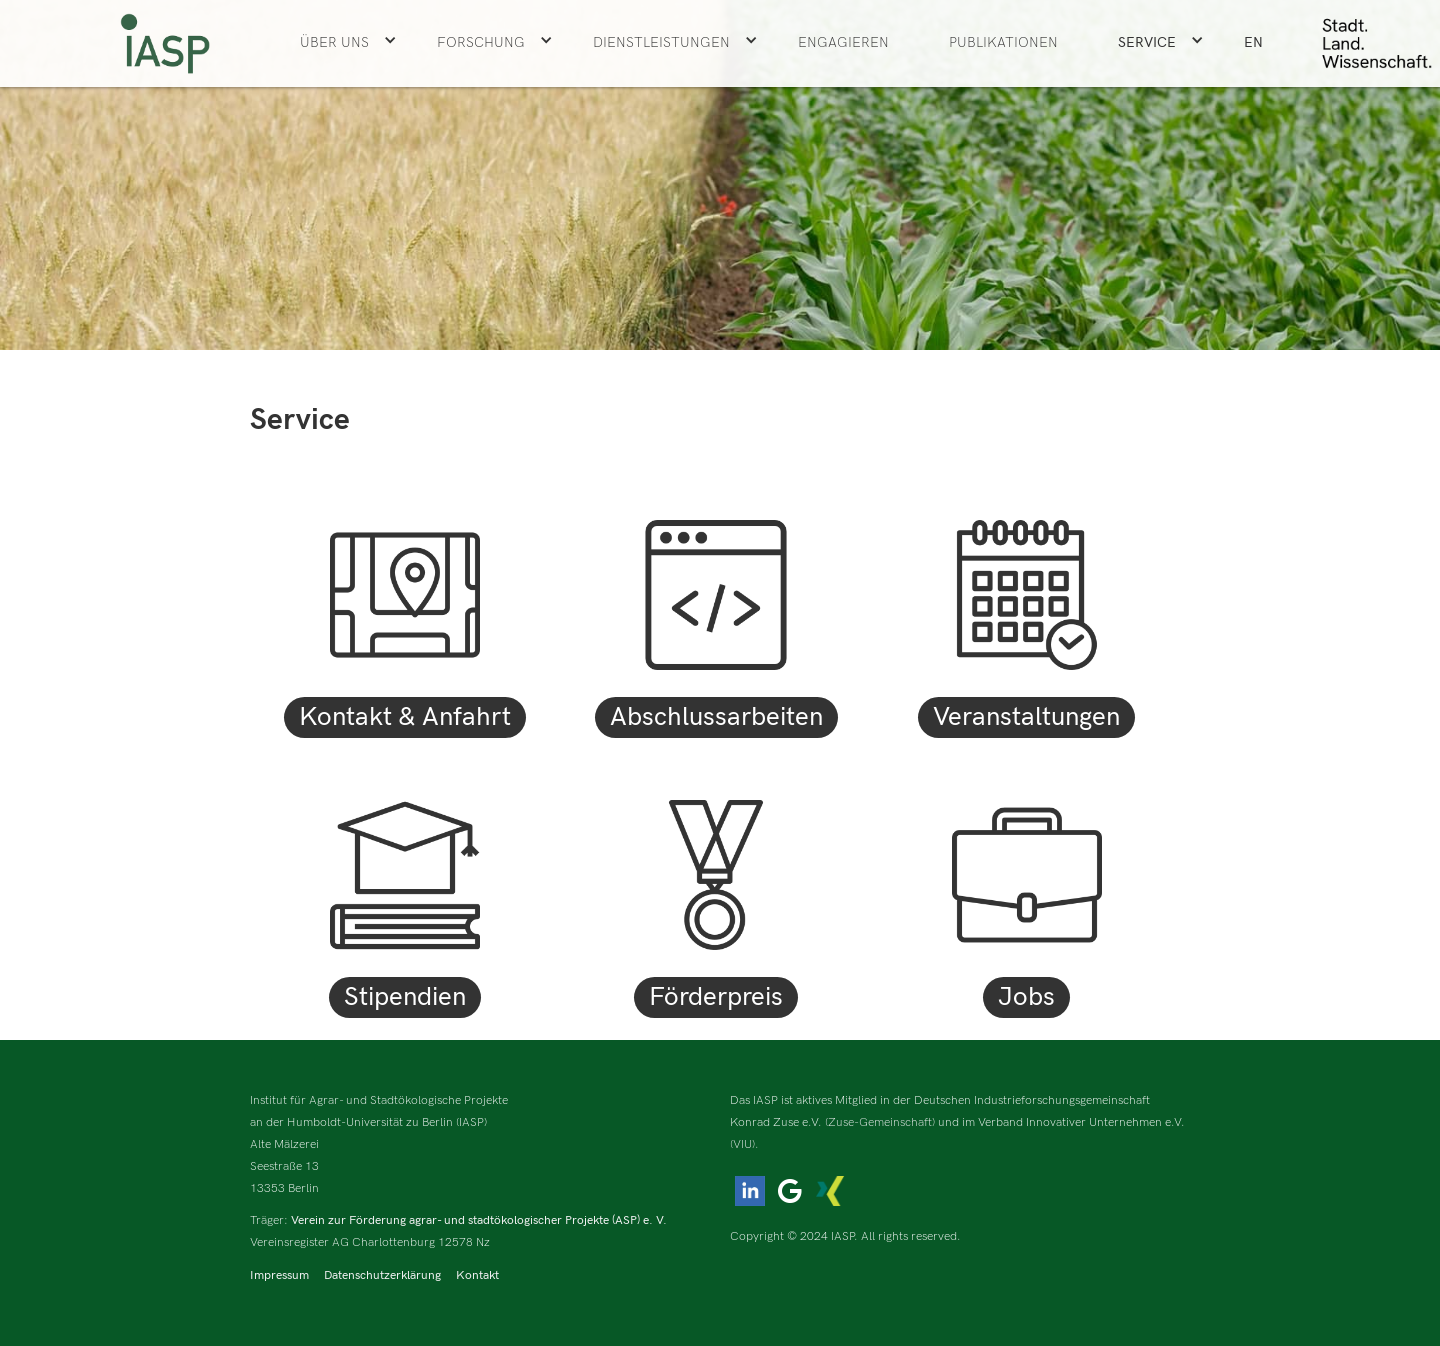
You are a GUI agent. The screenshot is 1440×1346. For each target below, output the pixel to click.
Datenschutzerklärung (382, 1275)
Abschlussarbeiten (716, 717)
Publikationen (1003, 42)
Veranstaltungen (1026, 717)
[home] (165, 43)
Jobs (1026, 997)
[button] (348, 43)
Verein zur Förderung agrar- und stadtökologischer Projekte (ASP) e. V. (479, 1220)
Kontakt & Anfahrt (405, 717)
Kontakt (477, 1275)
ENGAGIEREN (843, 42)
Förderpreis (716, 997)
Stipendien (405, 997)
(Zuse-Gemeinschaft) (880, 1122)
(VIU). (744, 1144)
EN (1253, 42)
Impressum (279, 1275)
